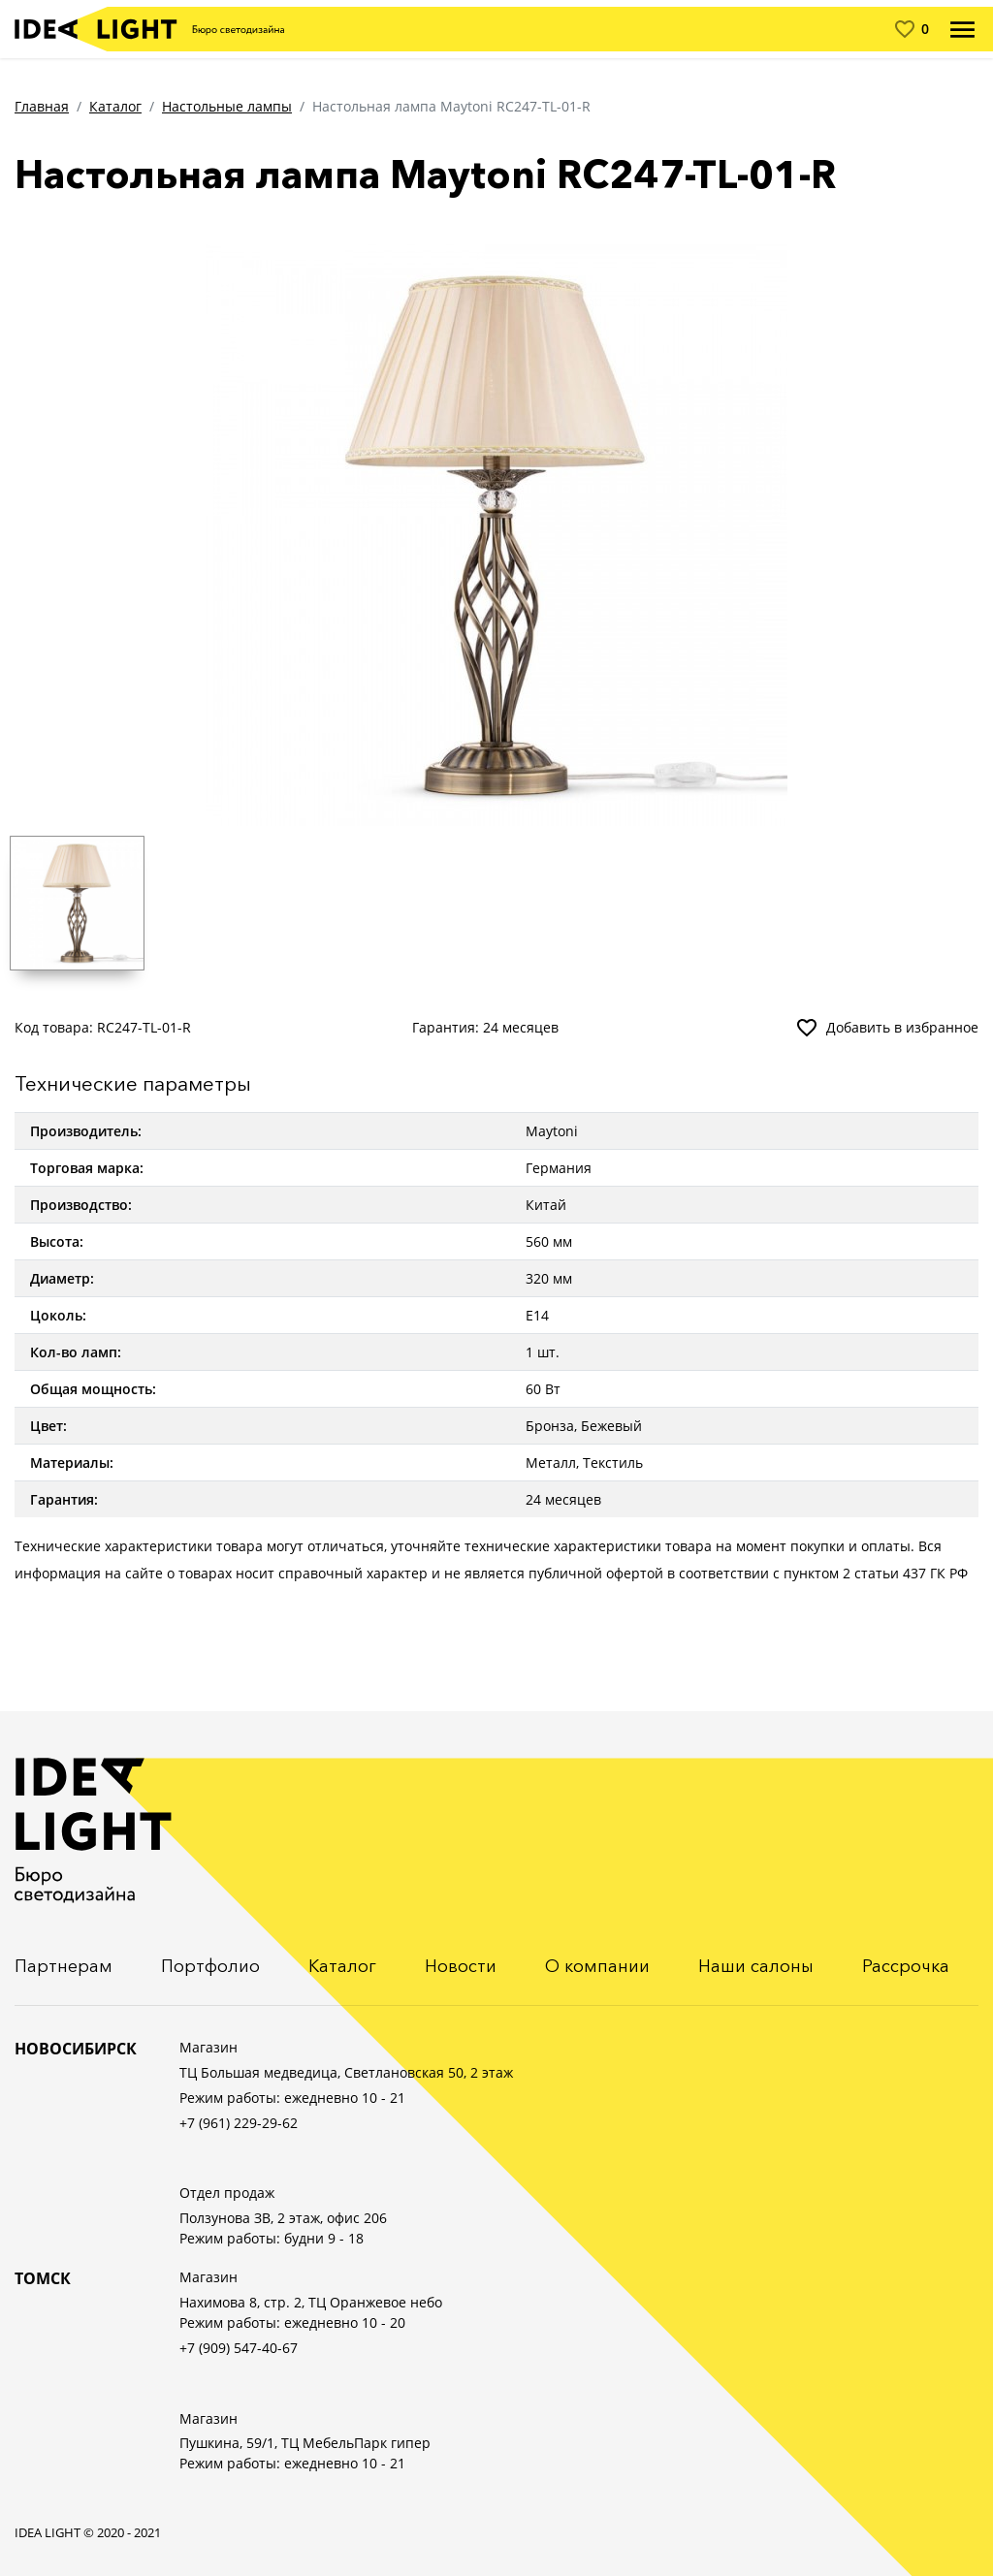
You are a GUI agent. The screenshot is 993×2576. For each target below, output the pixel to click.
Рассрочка (905, 1966)
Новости (460, 1966)
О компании (597, 1966)
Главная (42, 106)
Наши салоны (756, 1966)
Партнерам (63, 1966)
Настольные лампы (227, 106)
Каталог (115, 106)
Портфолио (210, 1966)
